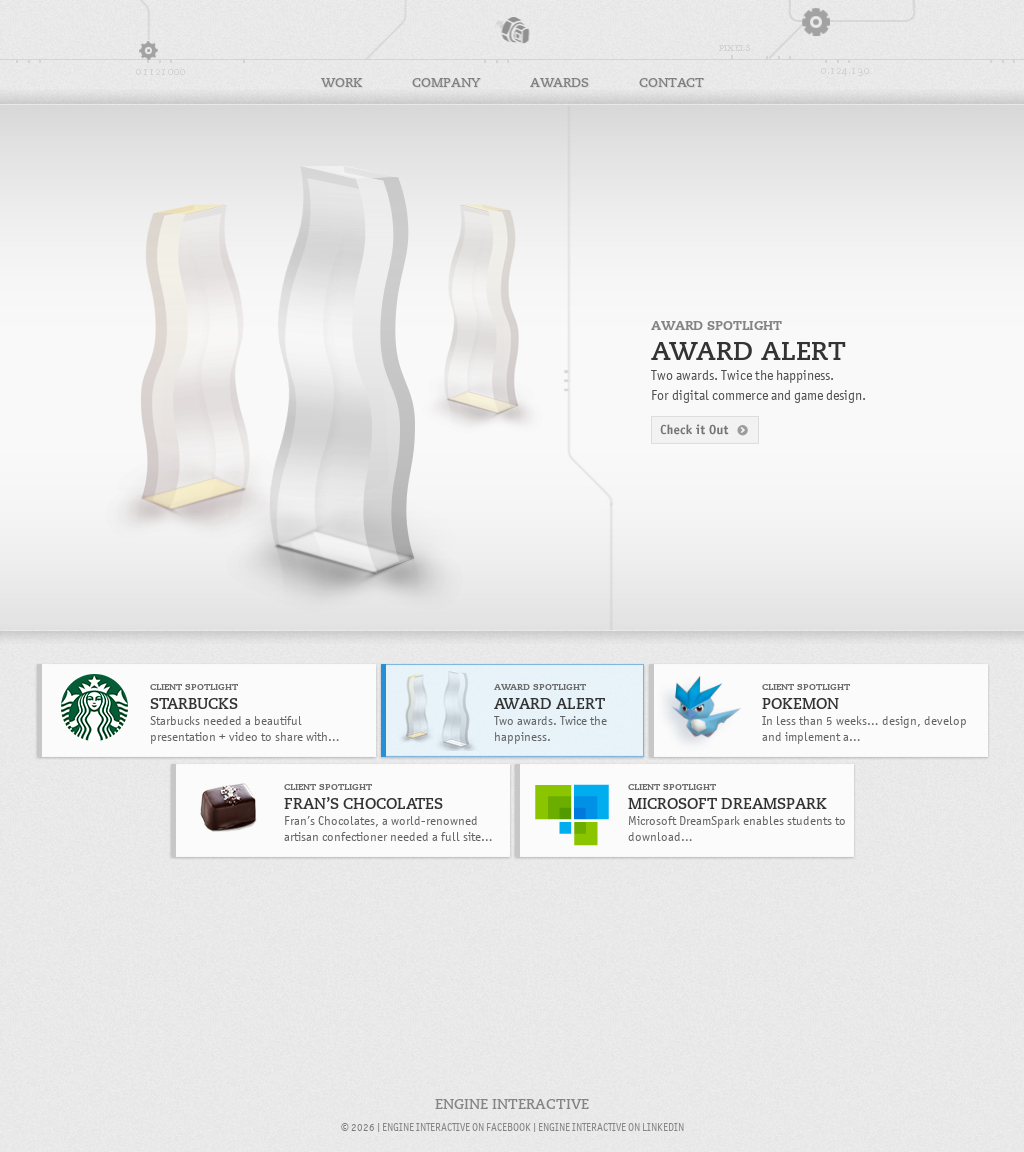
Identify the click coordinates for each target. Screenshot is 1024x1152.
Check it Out (705, 430)
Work (341, 82)
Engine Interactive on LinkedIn (611, 1127)
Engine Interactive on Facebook (456, 1127)
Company (446, 82)
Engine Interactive (512, 30)
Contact (671, 82)
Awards (559, 82)
